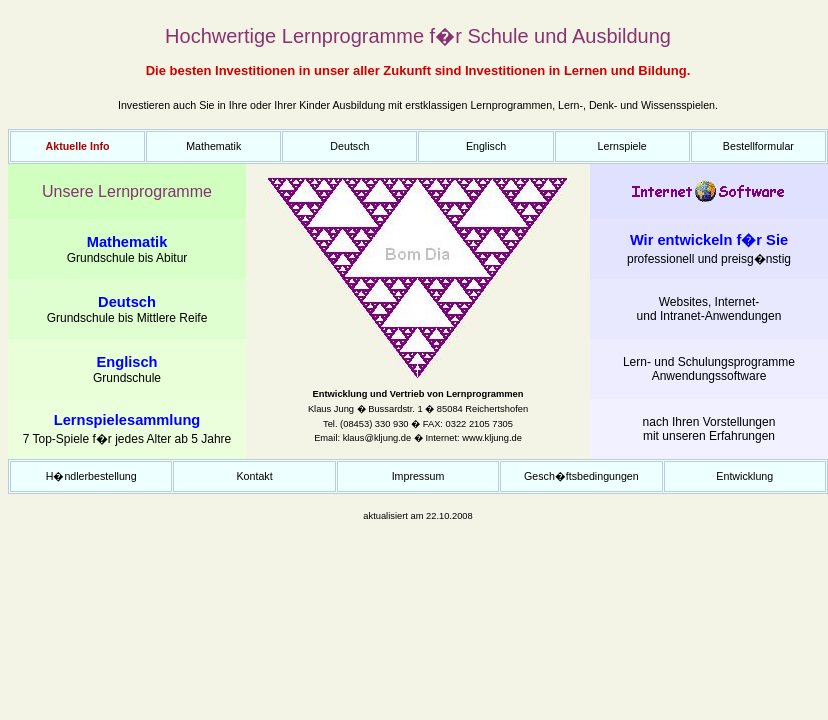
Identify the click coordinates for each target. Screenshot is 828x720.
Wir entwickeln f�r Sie (709, 240)
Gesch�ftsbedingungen (581, 476)
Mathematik (213, 146)
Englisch (486, 146)
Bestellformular (758, 146)
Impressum (418, 476)
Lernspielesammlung (127, 420)
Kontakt (255, 476)
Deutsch (349, 146)
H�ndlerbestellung (91, 476)
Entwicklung (744, 476)
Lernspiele (622, 146)
